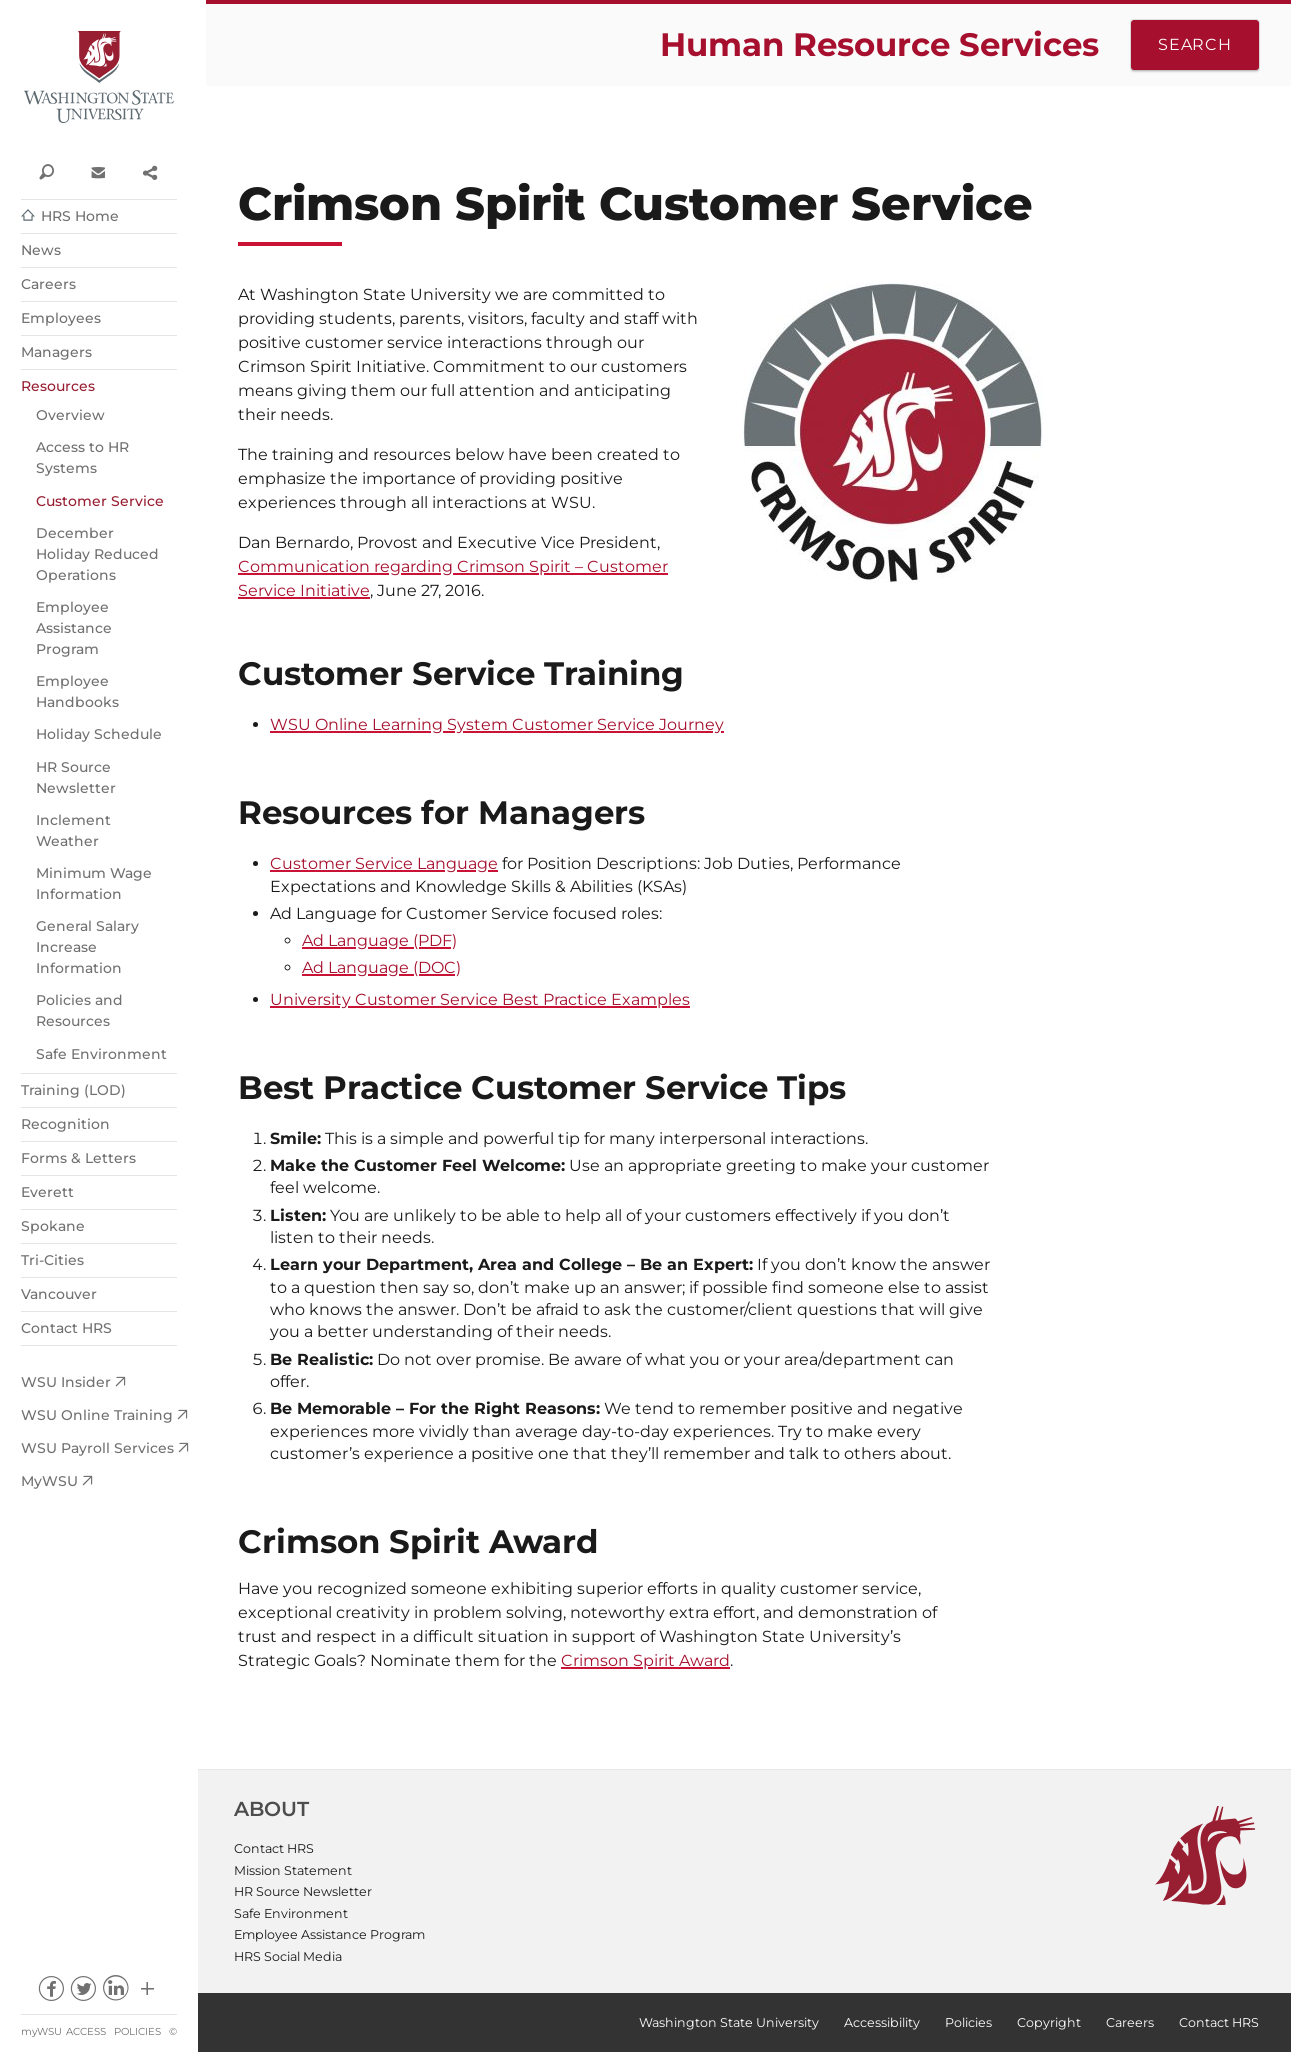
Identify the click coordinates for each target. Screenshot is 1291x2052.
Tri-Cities (52, 1260)
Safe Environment (101, 1054)
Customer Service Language (384, 863)
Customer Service (100, 501)
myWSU (41, 2031)
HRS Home (80, 216)
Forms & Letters (78, 1158)
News (41, 250)
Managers (56, 352)
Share (149, 171)
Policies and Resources (79, 1010)
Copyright (1049, 2022)
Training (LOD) (73, 1090)
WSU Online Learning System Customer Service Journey (497, 724)
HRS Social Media (288, 1956)
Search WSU (46, 171)
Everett (47, 1192)
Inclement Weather (73, 830)
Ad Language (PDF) (379, 940)
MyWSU (49, 1481)
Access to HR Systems (82, 457)
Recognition (65, 1124)
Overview (70, 415)
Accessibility (882, 2022)
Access (86, 2031)
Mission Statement (293, 1870)
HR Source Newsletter (76, 777)
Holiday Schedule (99, 734)
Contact (97, 171)
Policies (137, 2031)
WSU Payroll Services (97, 1448)
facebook (50, 1993)
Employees (61, 318)
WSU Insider (66, 1382)
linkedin (115, 1993)
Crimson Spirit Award (645, 1660)
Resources (58, 386)
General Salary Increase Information (87, 947)
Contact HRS (66, 1328)
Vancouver (59, 1294)
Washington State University (99, 77)
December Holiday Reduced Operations (97, 554)
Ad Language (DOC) (381, 967)
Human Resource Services (879, 44)
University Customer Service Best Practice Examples (480, 999)
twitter (82, 1993)
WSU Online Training (97, 1415)
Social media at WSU (147, 1993)
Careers (48, 284)
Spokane (53, 1226)
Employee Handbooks (77, 691)
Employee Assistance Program (74, 628)
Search (1195, 44)
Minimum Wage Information (94, 883)
